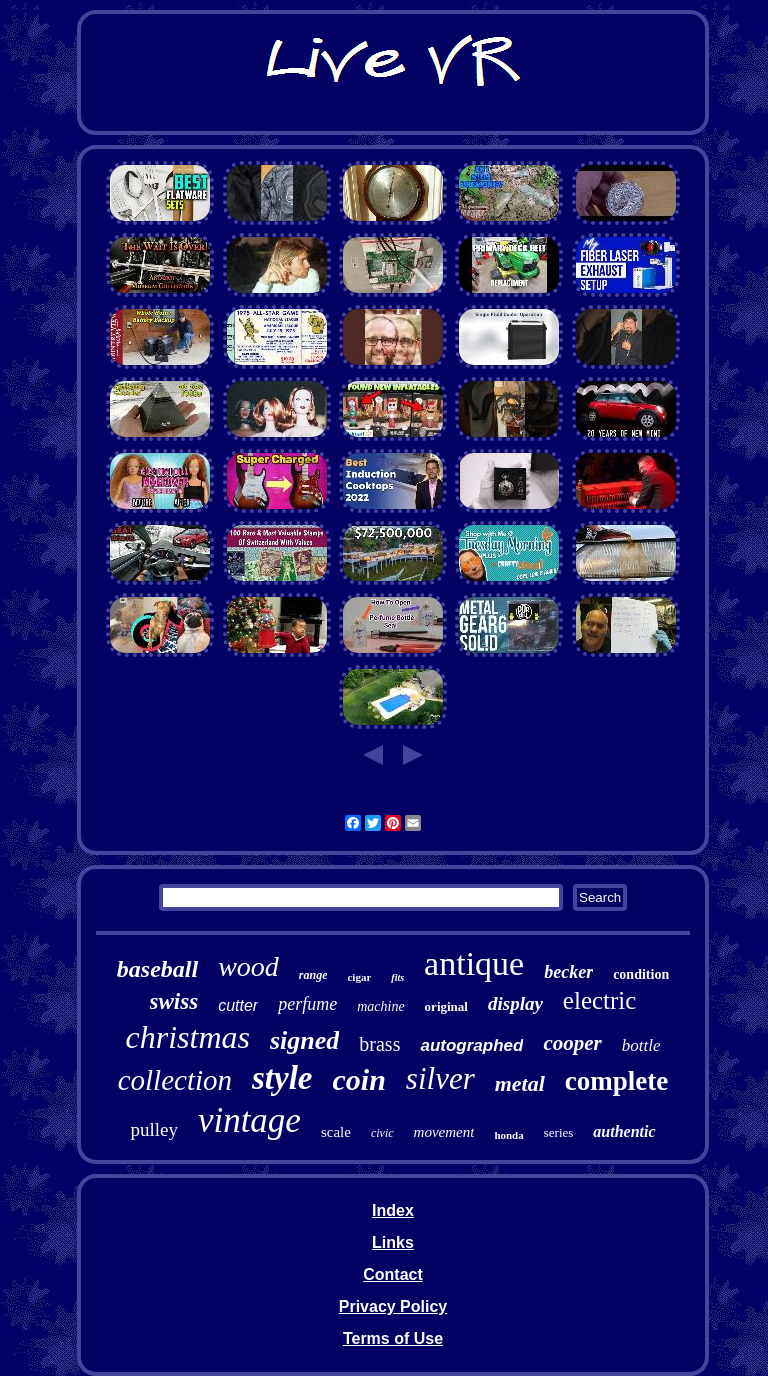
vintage (249, 1120)
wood (248, 966)
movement (444, 1132)
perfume (307, 1004)
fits (397, 977)
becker (568, 972)
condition (641, 974)
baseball (157, 969)
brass (379, 1044)
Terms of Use (393, 1338)
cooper (572, 1043)
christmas (188, 1037)
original (446, 1006)
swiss (174, 1001)
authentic (624, 1131)
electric (600, 1000)
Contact (393, 1274)
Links (393, 1242)
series (559, 1132)
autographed (471, 1045)
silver (440, 1078)
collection (175, 1080)
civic (382, 1133)
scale (336, 1132)
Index (393, 1210)
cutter (238, 1005)
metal (520, 1083)
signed (304, 1040)
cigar (359, 977)
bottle (641, 1045)
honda (508, 1135)
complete (616, 1081)
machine (380, 1006)
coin (359, 1079)
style (282, 1078)
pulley (154, 1129)
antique (474, 963)
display (515, 1003)
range (313, 975)
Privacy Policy (393, 1306)
